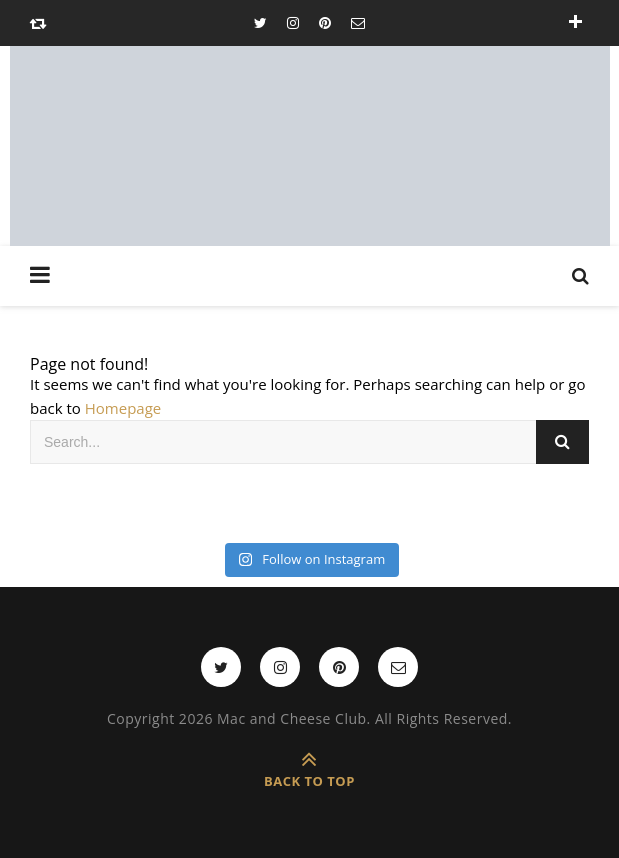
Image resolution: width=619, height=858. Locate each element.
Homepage (123, 408)
